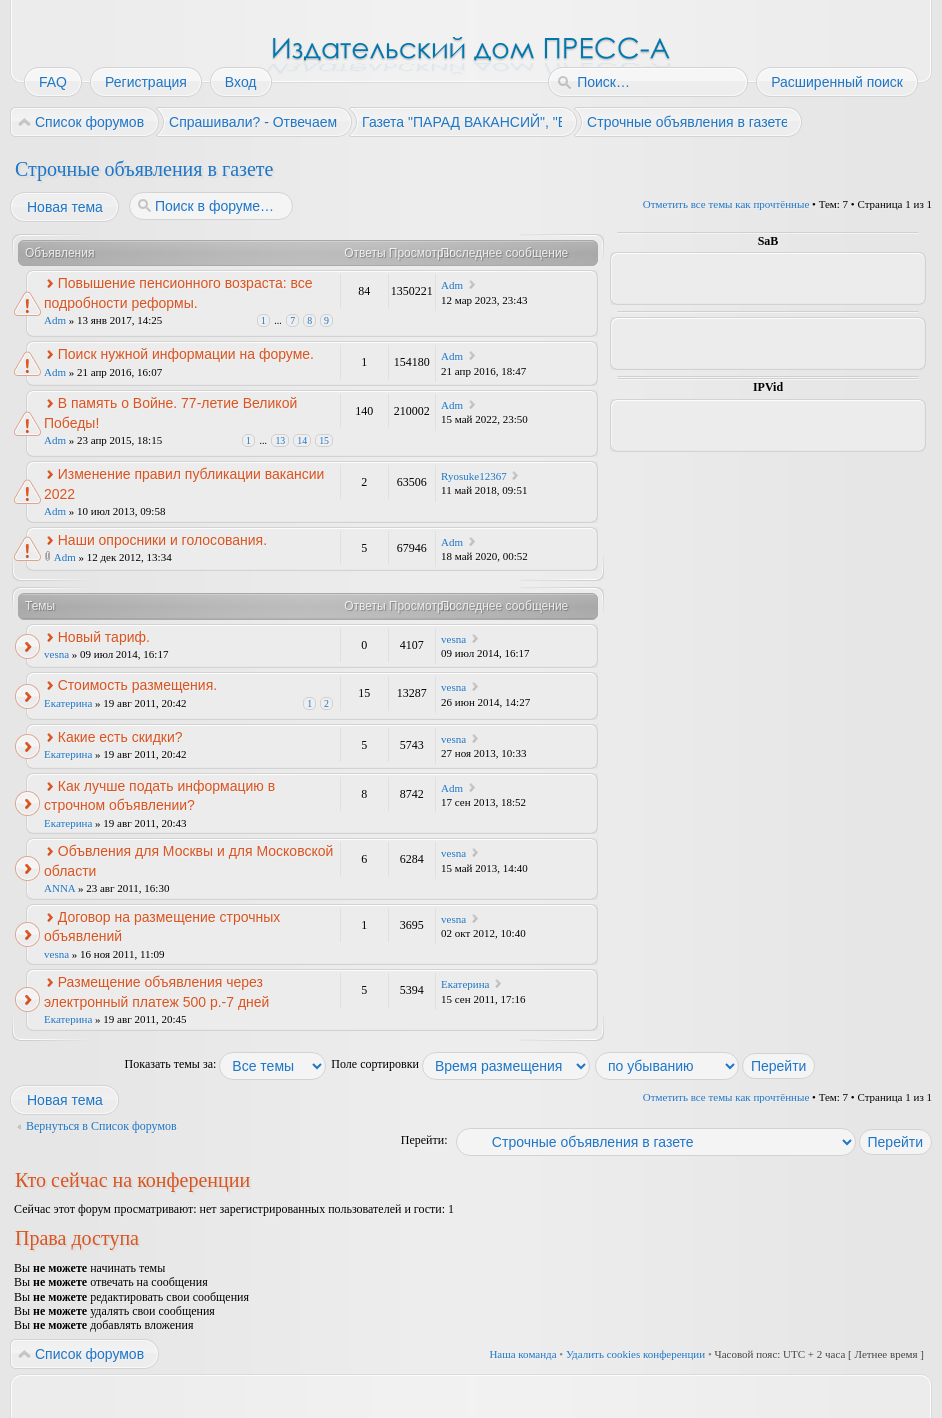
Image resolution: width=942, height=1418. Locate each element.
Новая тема (64, 207)
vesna (56, 654)
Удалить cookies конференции (635, 1354)
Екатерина (68, 703)
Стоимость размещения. (137, 685)
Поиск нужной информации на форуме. (186, 354)
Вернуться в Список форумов (101, 1126)
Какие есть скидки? (120, 737)
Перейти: (424, 1140)
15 (324, 440)
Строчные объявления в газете (144, 169)
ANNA (59, 888)
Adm (55, 320)
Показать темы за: (226, 1064)
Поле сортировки (460, 1064)
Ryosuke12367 (474, 476)
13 (280, 440)
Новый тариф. (104, 637)
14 (302, 440)
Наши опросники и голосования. (162, 540)
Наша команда (522, 1354)
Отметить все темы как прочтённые (726, 204)
